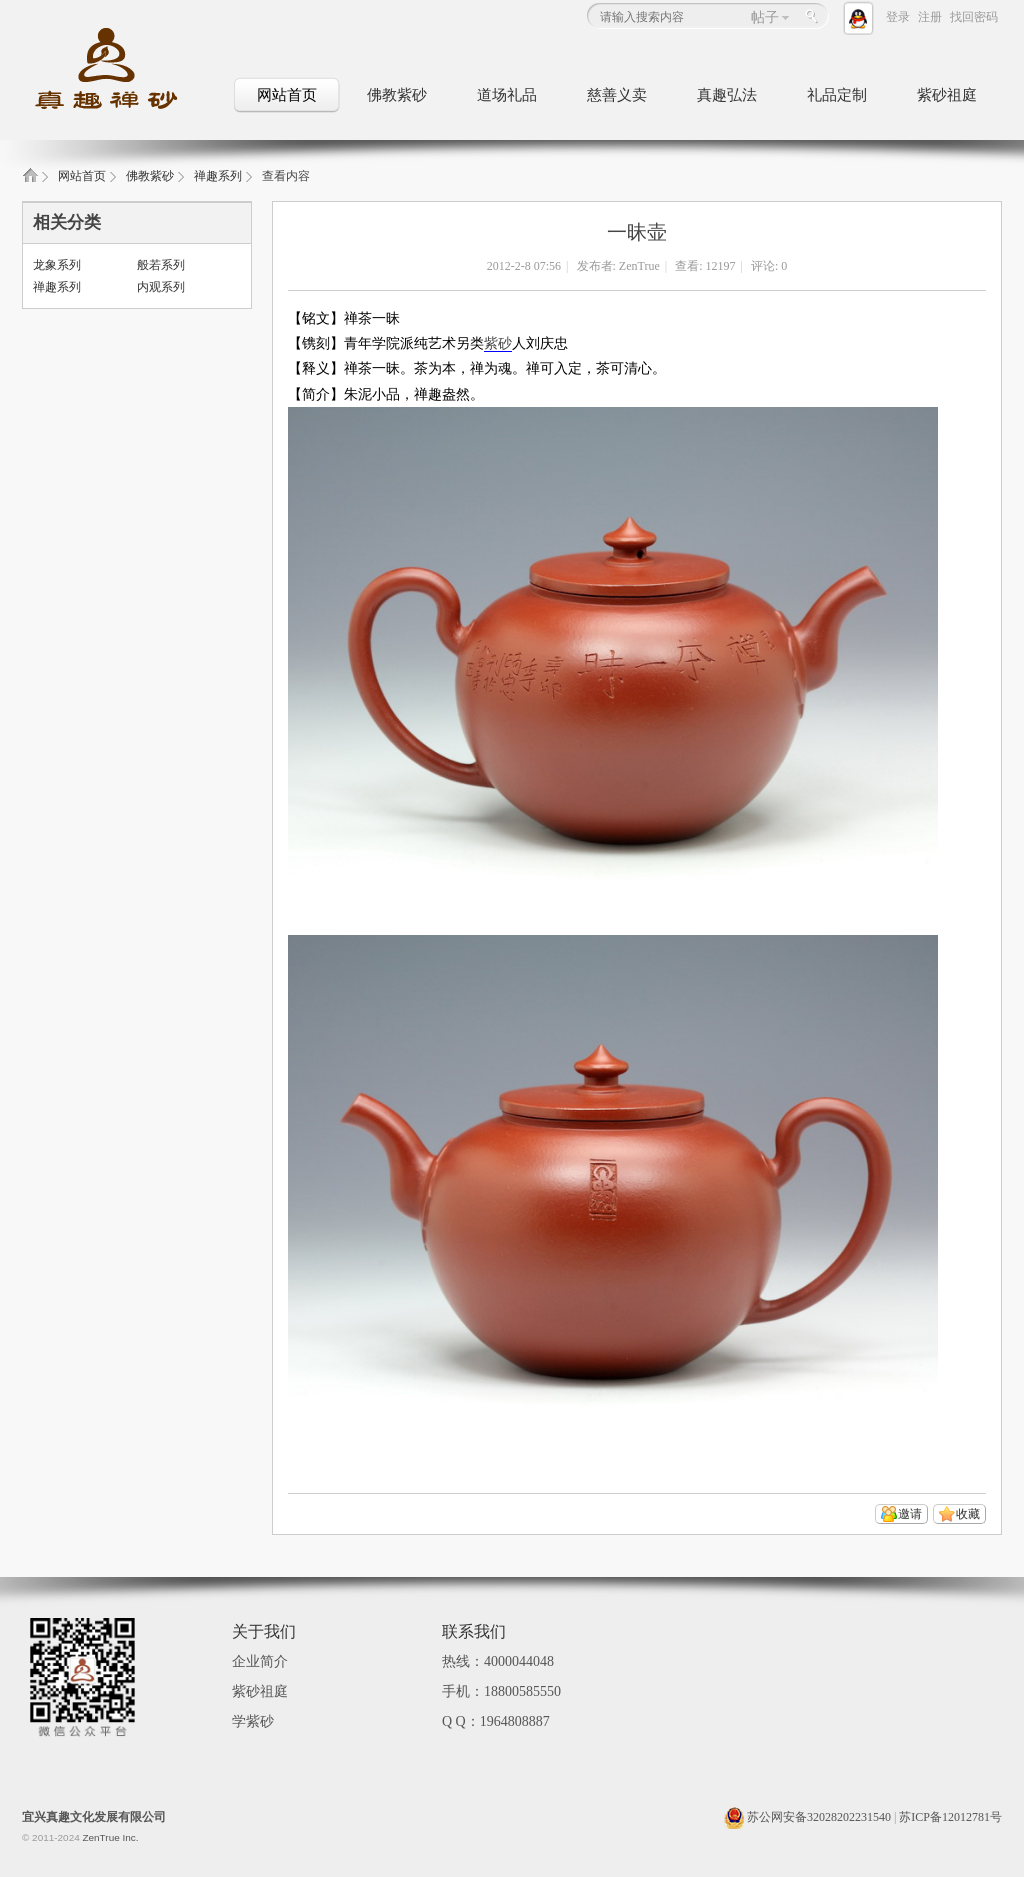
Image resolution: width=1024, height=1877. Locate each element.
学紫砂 (253, 1721)
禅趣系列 (218, 176)
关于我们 (264, 1631)
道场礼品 (507, 95)
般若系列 (161, 265)
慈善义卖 (617, 95)
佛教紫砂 (397, 95)
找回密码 (974, 17)
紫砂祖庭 (947, 95)
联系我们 (474, 1631)
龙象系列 (57, 265)
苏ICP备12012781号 (950, 1817)
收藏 (968, 1514)
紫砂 (498, 343)
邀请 (910, 1514)
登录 (898, 17)
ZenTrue (639, 266)
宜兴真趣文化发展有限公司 (94, 1817)
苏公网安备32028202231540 (807, 1817)
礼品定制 (837, 95)
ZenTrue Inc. (110, 1837)
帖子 (765, 17)
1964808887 (515, 1721)
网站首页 (287, 95)
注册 (930, 17)
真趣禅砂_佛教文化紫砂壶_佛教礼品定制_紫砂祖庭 (30, 181)
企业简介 (260, 1661)
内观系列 (161, 287)
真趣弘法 (727, 95)
